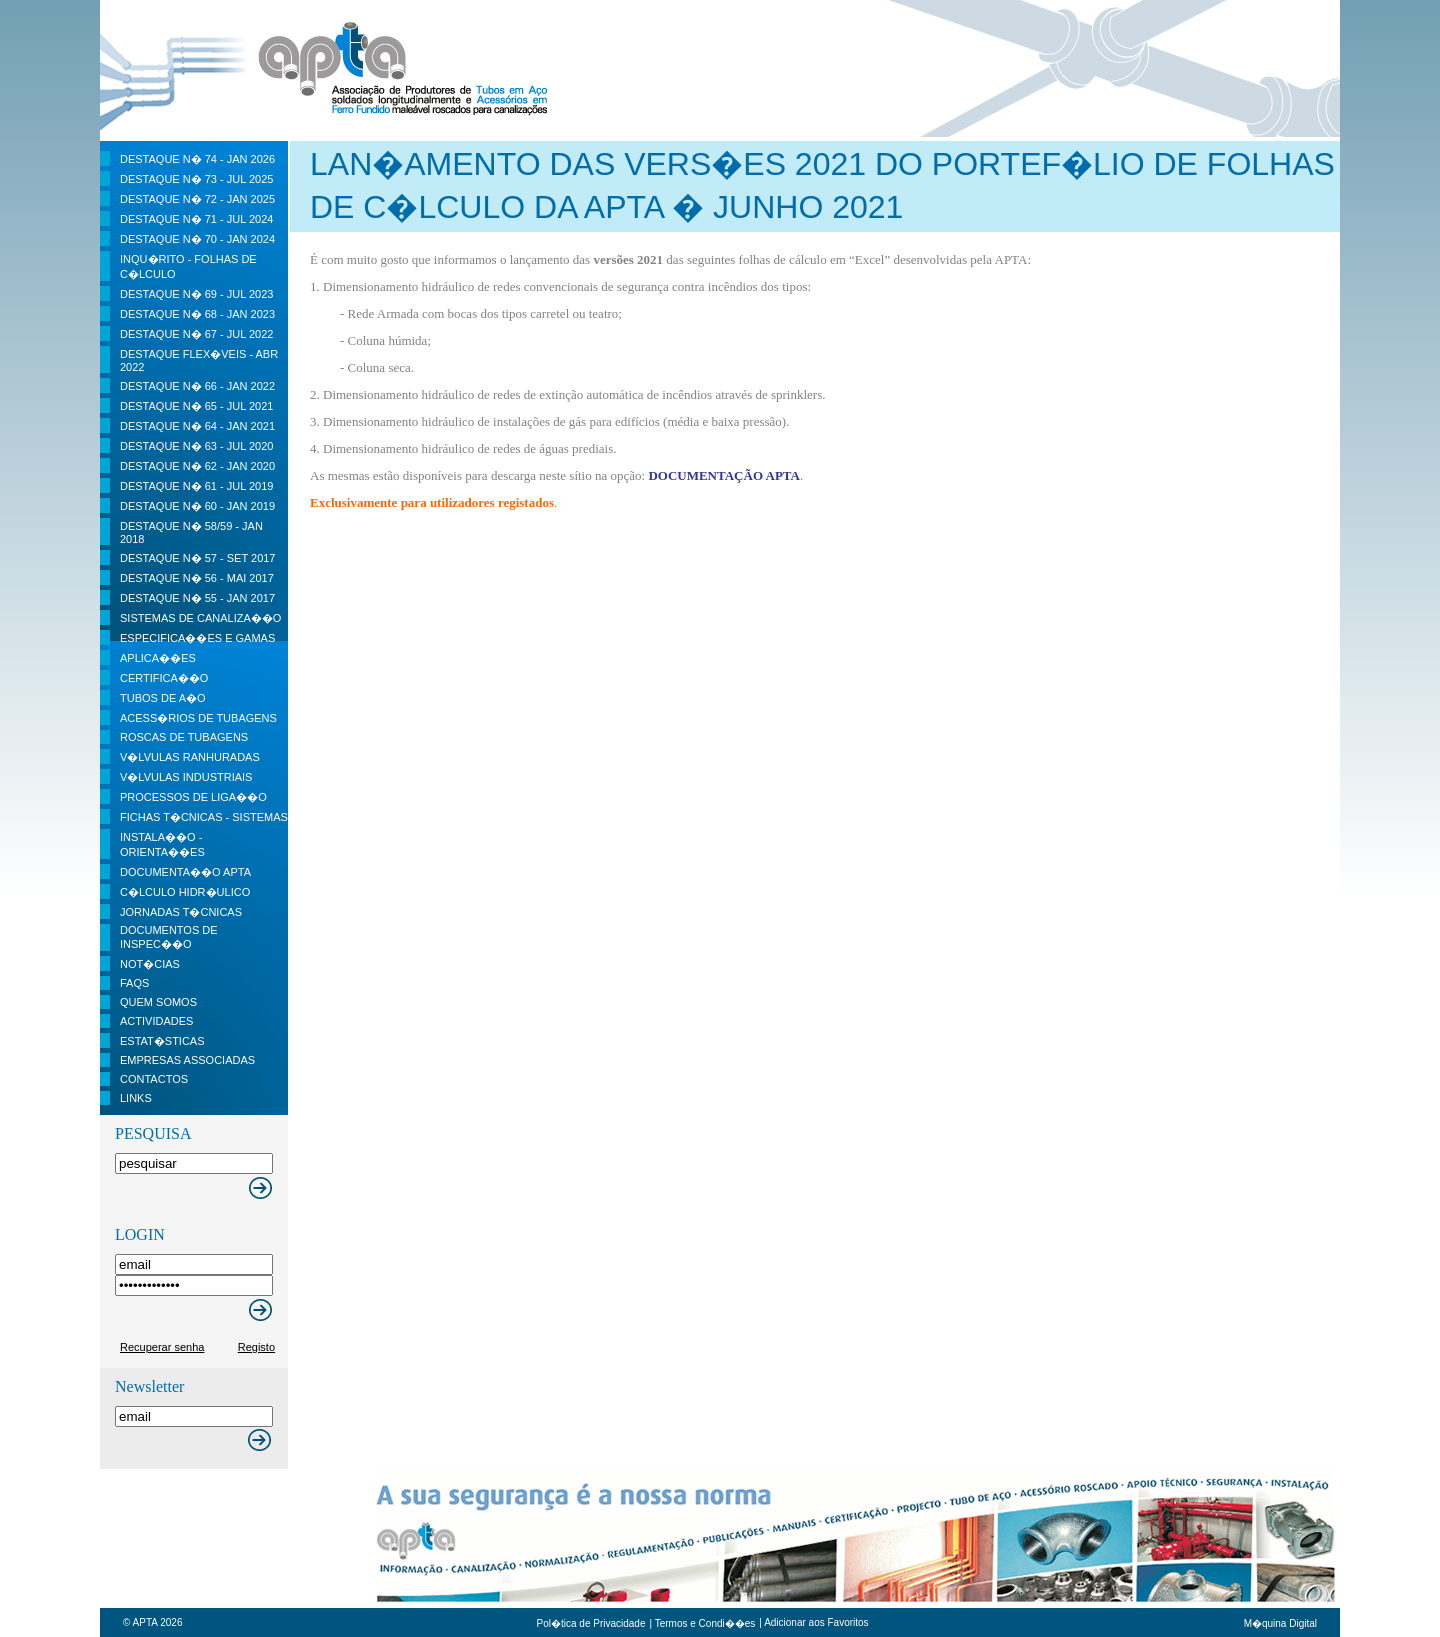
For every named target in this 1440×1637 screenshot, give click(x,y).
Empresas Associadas (187, 1060)
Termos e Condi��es (705, 1623)
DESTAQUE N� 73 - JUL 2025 (196, 179)
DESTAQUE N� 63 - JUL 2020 (196, 446)
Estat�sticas (162, 1041)
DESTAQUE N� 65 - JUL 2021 (196, 406)
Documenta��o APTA (185, 872)
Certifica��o (164, 678)
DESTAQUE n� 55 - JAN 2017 (197, 598)
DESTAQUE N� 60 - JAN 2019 (197, 506)
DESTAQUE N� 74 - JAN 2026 (197, 159)
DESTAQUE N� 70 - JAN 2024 (197, 239)
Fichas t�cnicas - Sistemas (204, 817)
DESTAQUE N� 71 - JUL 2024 (196, 219)
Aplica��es (158, 658)
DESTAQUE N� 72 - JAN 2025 (197, 199)
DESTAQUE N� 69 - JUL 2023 (196, 294)
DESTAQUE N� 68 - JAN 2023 (197, 314)
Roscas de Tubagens (184, 737)
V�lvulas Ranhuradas (190, 757)
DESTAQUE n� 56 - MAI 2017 (197, 578)
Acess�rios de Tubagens (198, 718)
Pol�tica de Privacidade (591, 1623)
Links (136, 1098)
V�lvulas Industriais (186, 777)
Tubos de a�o (163, 698)
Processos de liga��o (193, 797)
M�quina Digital (1280, 1623)
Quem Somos (158, 1002)
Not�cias (150, 964)
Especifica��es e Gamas (197, 638)
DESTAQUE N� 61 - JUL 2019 (196, 486)
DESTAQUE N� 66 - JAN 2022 (197, 386)
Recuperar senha (162, 1347)
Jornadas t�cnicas (181, 912)
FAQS (134, 983)
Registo (256, 1347)
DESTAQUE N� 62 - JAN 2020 (197, 466)
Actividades (156, 1021)
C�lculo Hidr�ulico (185, 892)
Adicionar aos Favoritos (816, 1622)
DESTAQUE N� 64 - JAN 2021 (197, 426)
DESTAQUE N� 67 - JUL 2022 (196, 334)
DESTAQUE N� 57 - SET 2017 (197, 558)
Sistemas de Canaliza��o (200, 618)
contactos (154, 1079)
